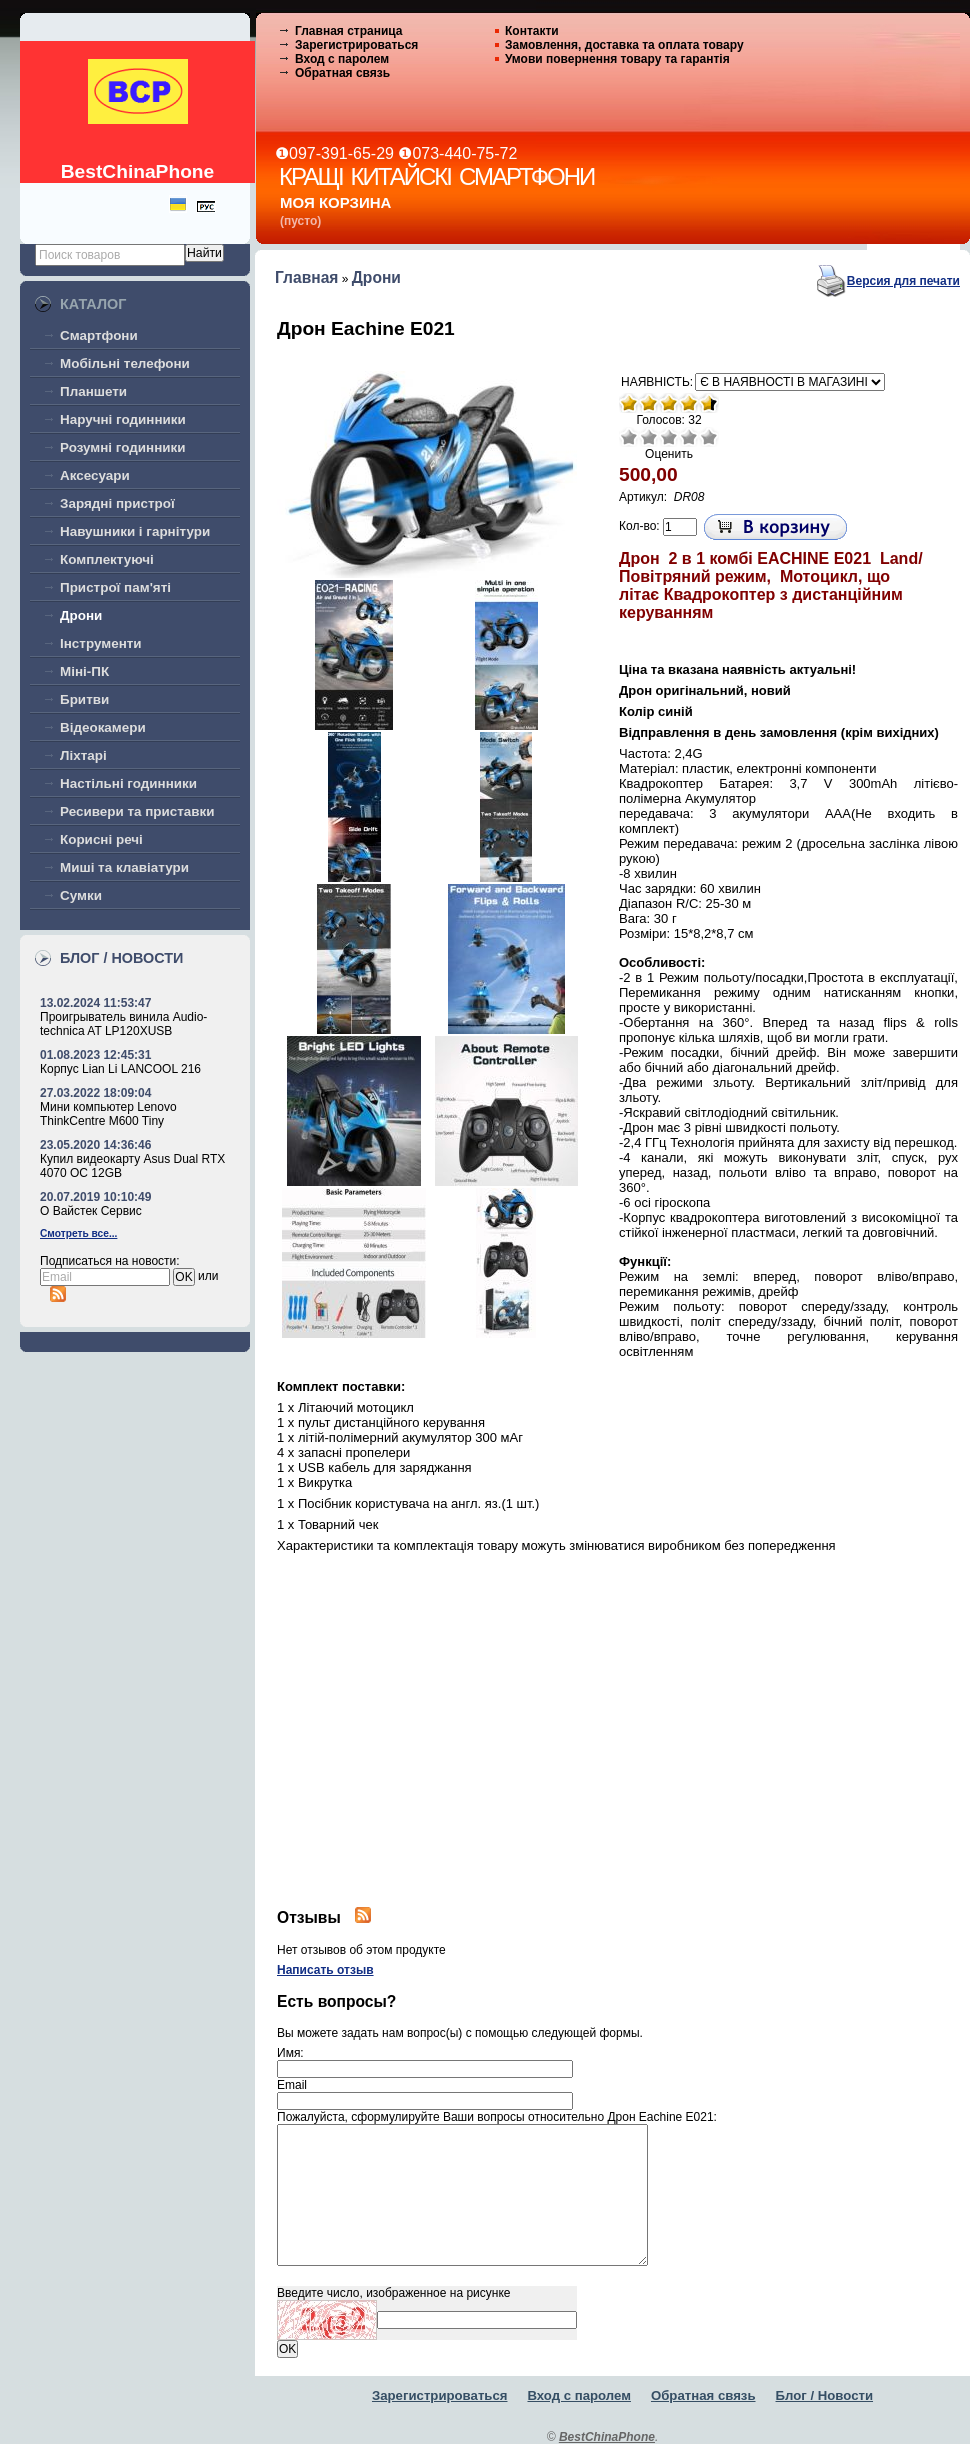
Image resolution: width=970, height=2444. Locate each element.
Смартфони (99, 335)
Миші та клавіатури (124, 867)
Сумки (81, 895)
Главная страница (349, 31)
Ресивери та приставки (137, 811)
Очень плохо (629, 437)
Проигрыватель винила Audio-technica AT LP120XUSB (123, 1024)
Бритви (84, 699)
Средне (669, 437)
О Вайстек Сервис (91, 1211)
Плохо (649, 437)
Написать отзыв (325, 1970)
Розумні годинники (123, 447)
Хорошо (689, 437)
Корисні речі (101, 839)
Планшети (93, 391)
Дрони (81, 615)
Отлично (709, 437)
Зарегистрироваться (356, 45)
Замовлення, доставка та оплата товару (624, 45)
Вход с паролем (342, 59)
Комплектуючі (107, 559)
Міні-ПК (84, 671)
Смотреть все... (78, 1233)
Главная (306, 277)
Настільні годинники (128, 783)
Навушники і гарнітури (135, 531)
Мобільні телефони (125, 363)
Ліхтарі (83, 755)
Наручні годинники (123, 419)
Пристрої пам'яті (115, 587)
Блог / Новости (825, 2395)
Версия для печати (903, 281)
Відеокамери (103, 727)
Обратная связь (342, 73)
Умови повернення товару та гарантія (617, 59)
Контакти (532, 31)
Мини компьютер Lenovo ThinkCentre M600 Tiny (108, 1114)
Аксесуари (95, 475)
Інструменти (101, 643)
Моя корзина (335, 202)
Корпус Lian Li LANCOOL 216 (120, 1069)
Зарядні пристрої (117, 503)
